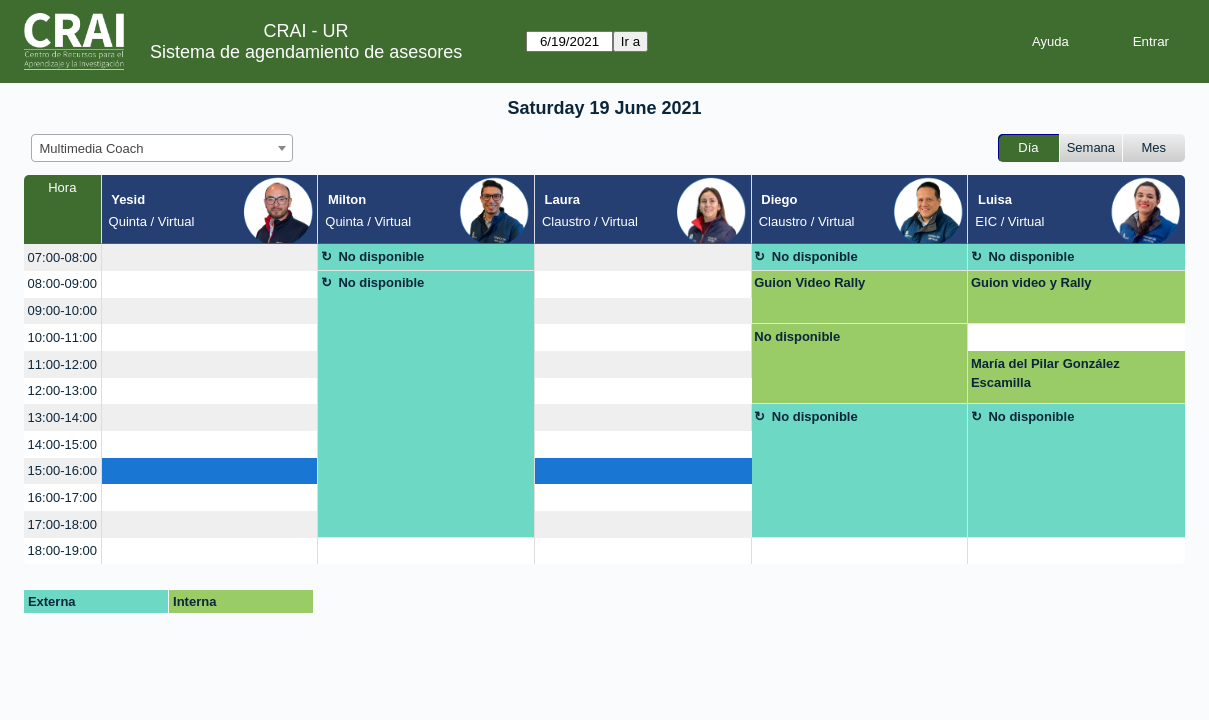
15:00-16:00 (62, 470)
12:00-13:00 (62, 390)
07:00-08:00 (62, 257)
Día (1028, 147)
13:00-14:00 (62, 417)
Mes (1154, 147)
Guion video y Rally (1031, 282)
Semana (1091, 147)
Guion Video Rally (809, 282)
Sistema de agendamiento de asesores (306, 52)
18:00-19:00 (62, 550)
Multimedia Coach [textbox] (92, 148)
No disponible (381, 256)
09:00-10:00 (62, 310)
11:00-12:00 (62, 364)
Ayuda (1050, 41)
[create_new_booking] (210, 257)
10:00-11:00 (62, 337)
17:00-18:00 (62, 524)
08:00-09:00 (62, 283)
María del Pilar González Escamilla (1045, 373)
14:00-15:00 (62, 444)
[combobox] (162, 148)
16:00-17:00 (62, 497)
